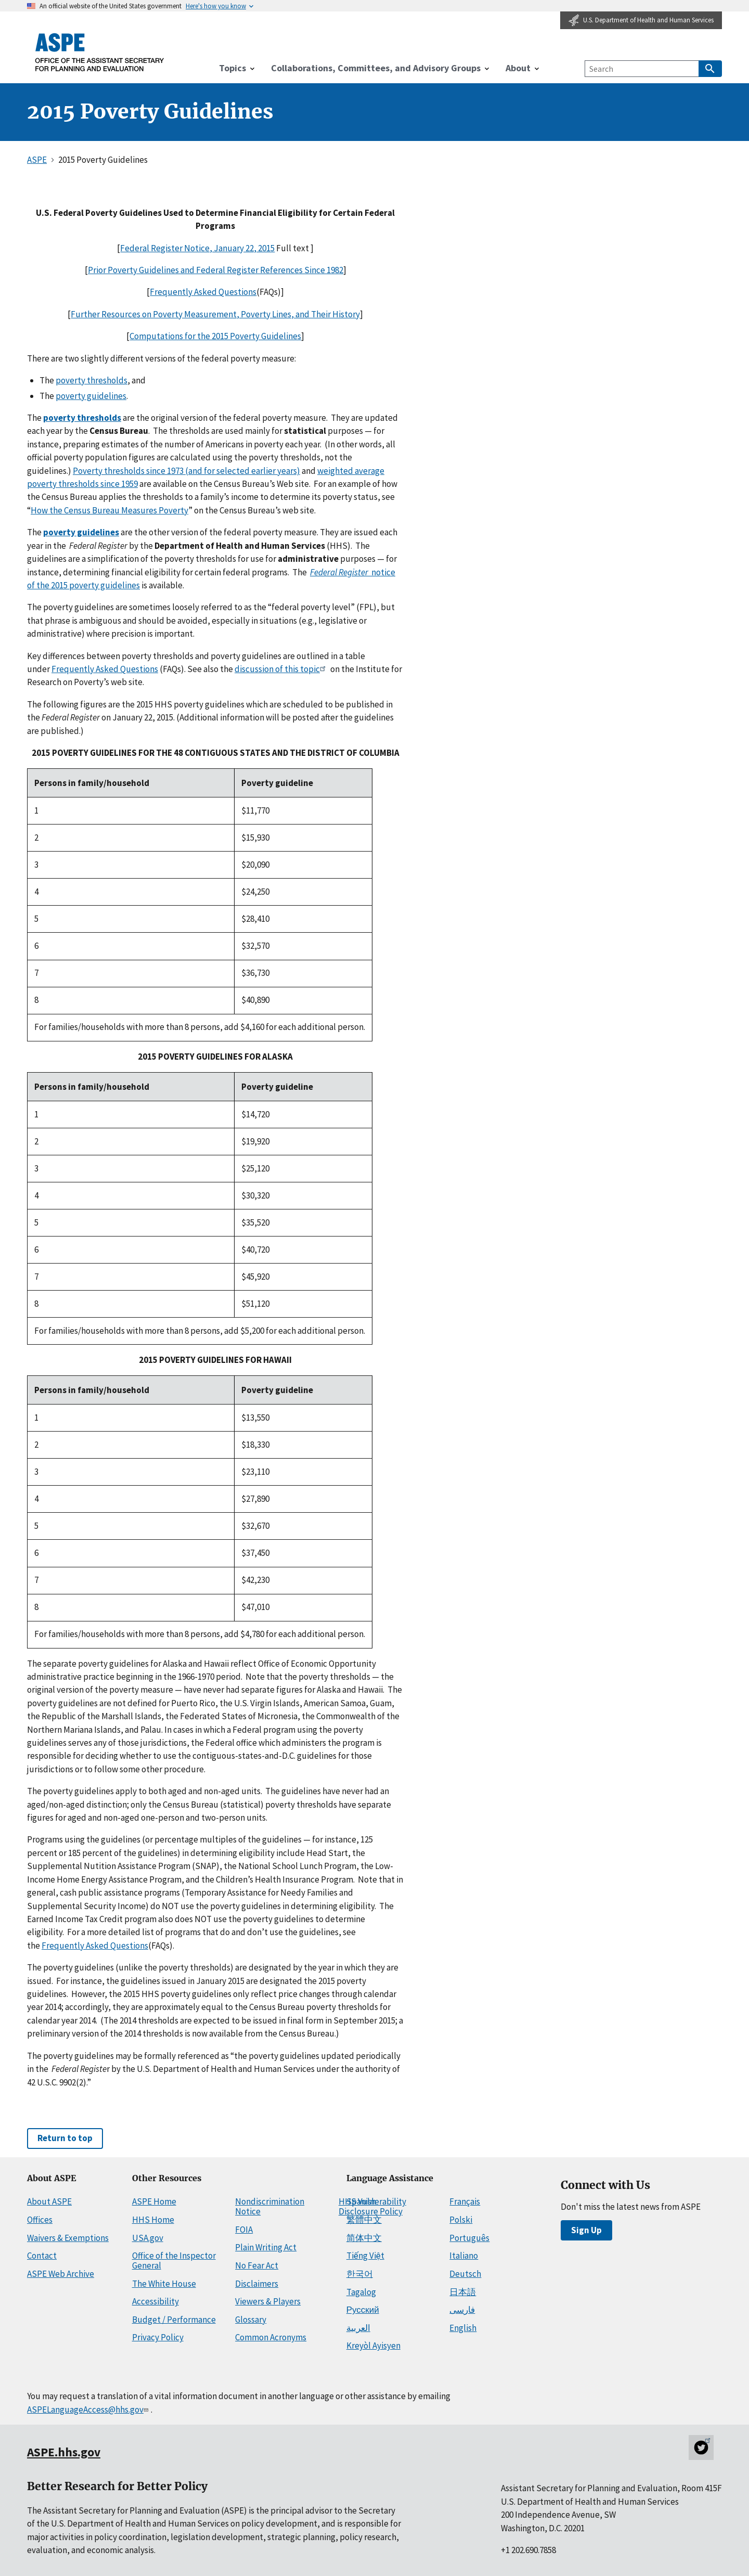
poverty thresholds (91, 380)
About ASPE (49, 2201)
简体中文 (364, 2238)
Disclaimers (256, 2283)
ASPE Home (154, 2201)
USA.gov (147, 2238)
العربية (358, 2328)
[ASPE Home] (100, 52)
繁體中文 (364, 2219)
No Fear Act (256, 2265)
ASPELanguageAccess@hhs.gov (88, 2409)
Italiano (463, 2255)
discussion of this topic (282, 669)
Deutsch (465, 2273)
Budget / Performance (174, 2319)
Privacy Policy (158, 2337)
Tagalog (361, 2292)
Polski (460, 2219)
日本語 (462, 2292)
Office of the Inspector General (174, 2260)
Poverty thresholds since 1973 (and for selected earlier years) (186, 470)
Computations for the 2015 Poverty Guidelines (215, 336)
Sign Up (586, 2230)
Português (469, 2238)
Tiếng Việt (365, 2255)
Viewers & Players (268, 2301)
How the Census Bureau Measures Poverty (109, 510)
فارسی (462, 2309)
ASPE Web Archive (60, 2273)
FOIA (244, 2229)
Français (464, 2201)
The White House (164, 2283)
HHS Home (153, 2219)
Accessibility (155, 2301)
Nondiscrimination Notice (269, 2206)
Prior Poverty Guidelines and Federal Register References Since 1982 (215, 270)
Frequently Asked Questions (203, 292)
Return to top (65, 2138)
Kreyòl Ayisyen (373, 2345)
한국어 (359, 2273)
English (462, 2328)
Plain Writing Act (265, 2247)
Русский (362, 2309)
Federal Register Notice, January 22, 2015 (197, 248)
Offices (40, 2219)
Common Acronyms (270, 2337)
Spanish (361, 2201)
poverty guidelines (91, 396)
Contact (42, 2255)
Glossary (250, 2319)
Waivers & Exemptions (68, 2238)
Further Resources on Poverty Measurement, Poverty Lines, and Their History (215, 314)
